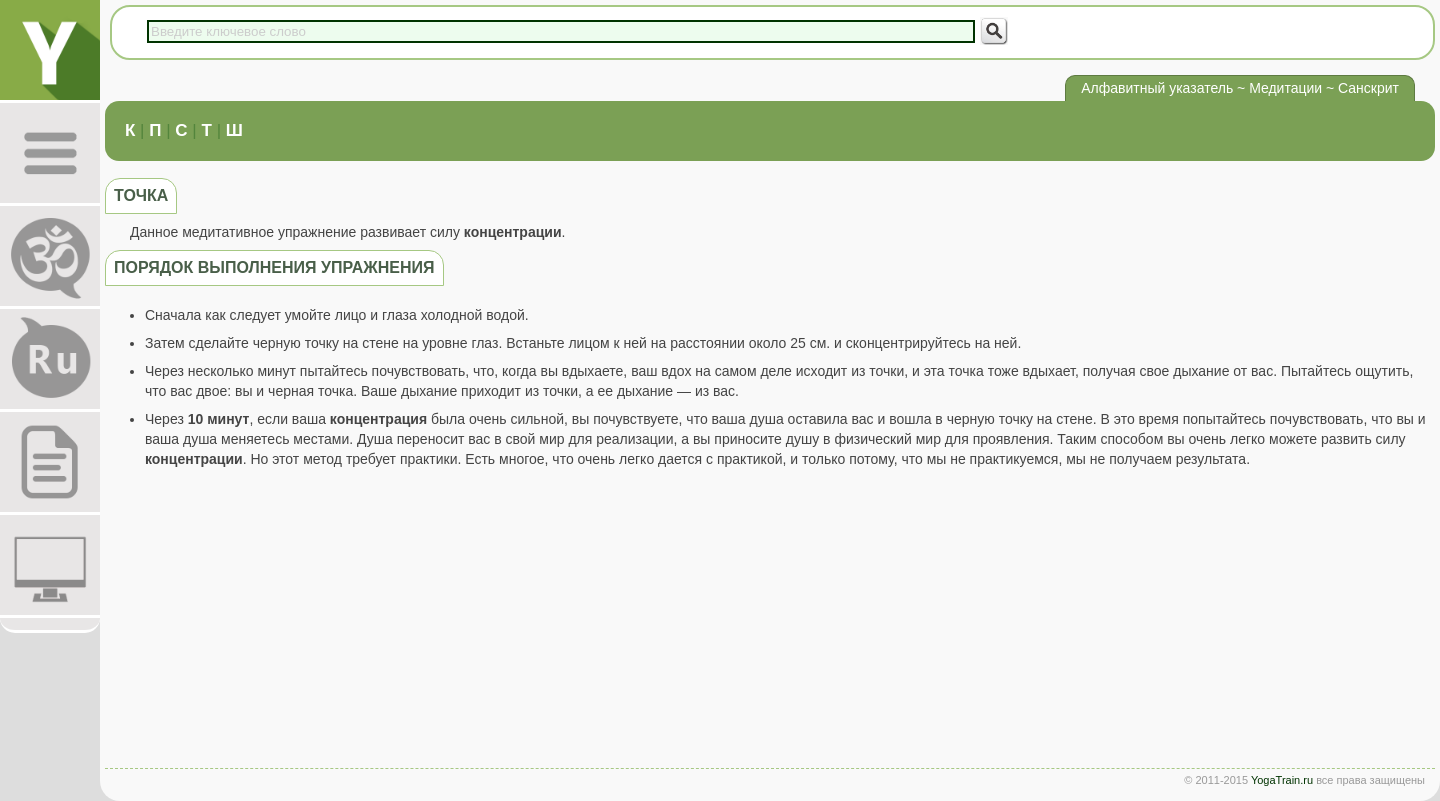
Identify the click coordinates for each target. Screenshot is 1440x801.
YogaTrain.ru (1282, 780)
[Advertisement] (770, 623)
